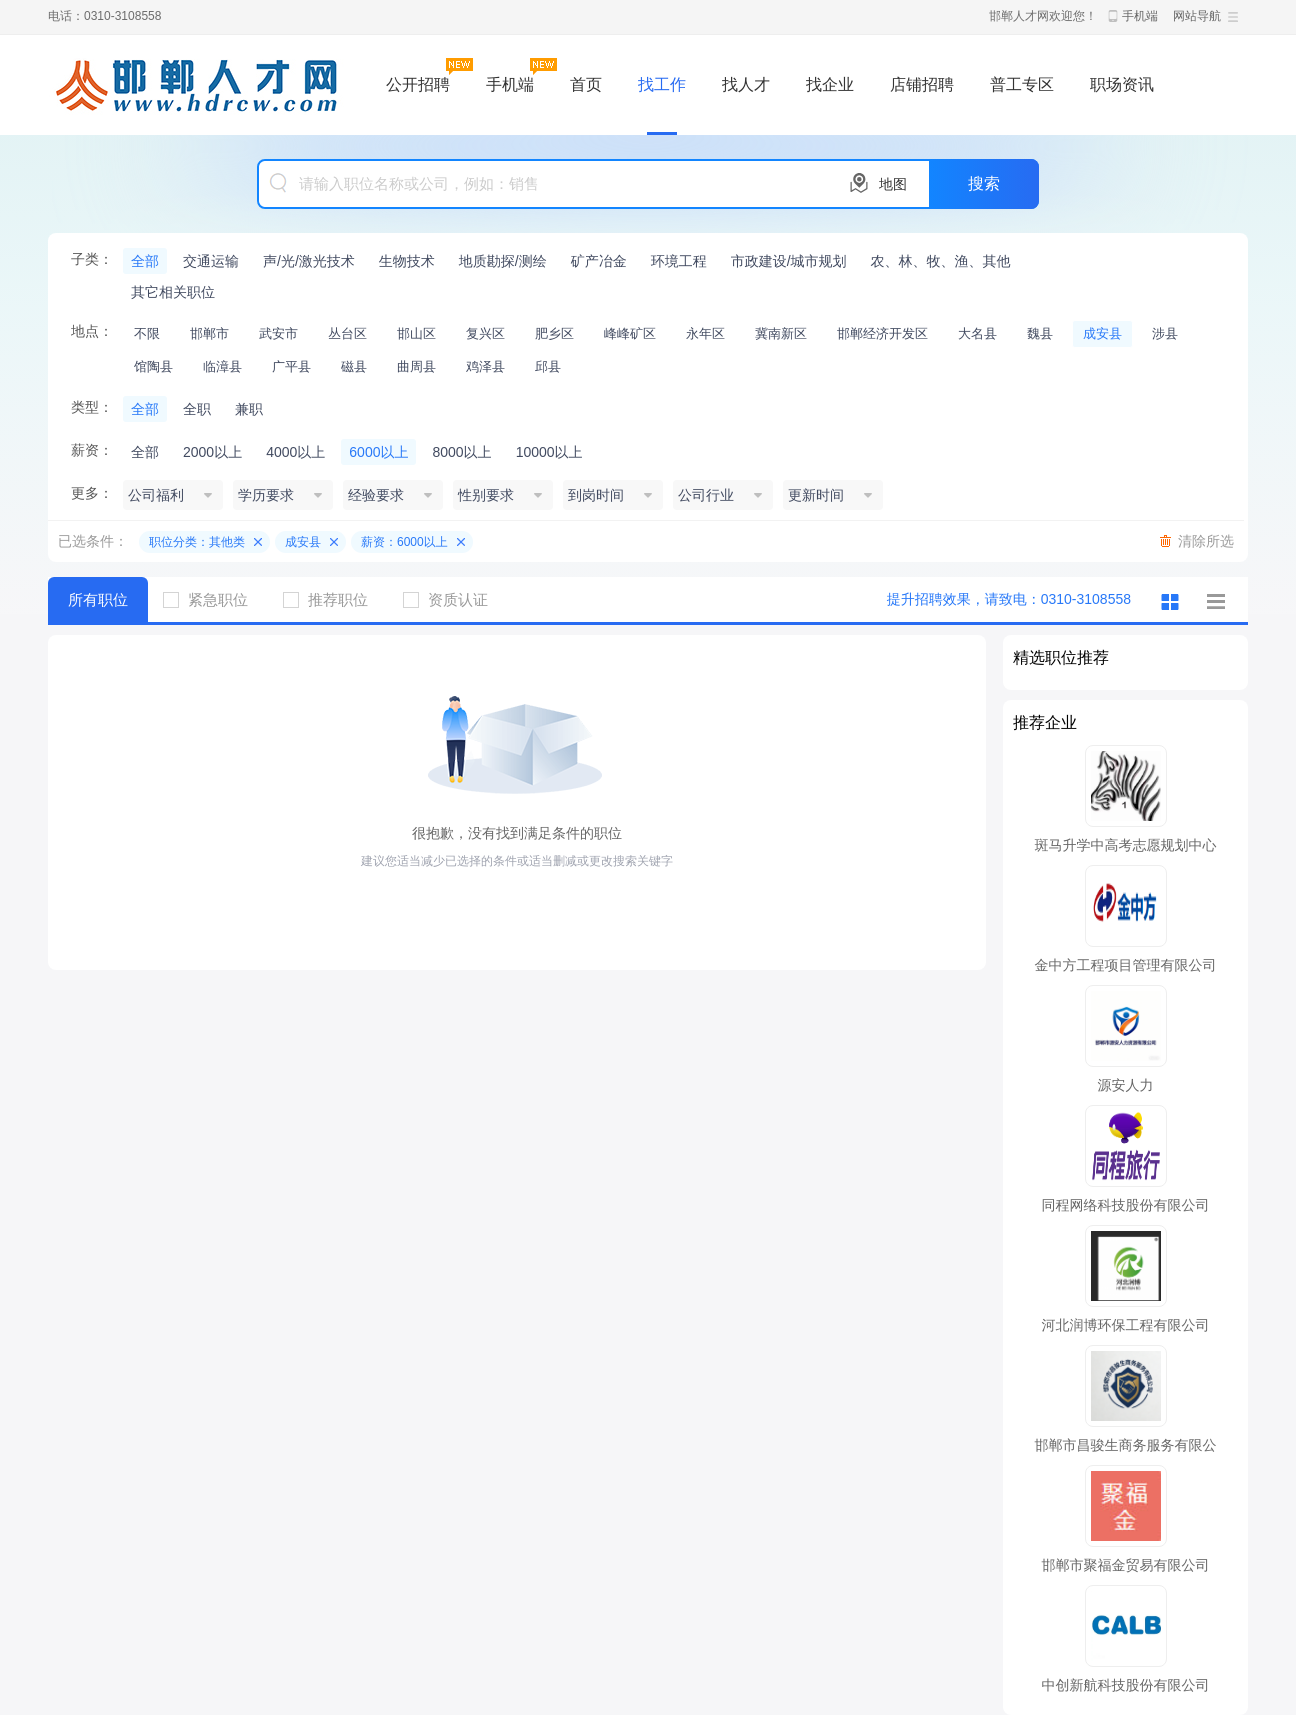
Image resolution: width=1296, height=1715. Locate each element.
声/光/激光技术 (309, 261)
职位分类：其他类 (197, 542)
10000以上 (549, 452)
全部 (145, 261)
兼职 (249, 409)
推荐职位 (333, 599)
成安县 (1102, 333)
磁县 (354, 366)
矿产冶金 (599, 261)
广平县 (291, 366)
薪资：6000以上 (404, 542)
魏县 (1040, 333)
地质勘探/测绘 (503, 261)
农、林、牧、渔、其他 (941, 261)
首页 (586, 84)
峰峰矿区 (630, 333)
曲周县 (416, 366)
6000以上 (378, 452)
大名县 (977, 333)
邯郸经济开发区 (882, 333)
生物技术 (407, 261)
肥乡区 (554, 333)
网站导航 (1197, 16)
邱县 (548, 366)
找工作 (662, 84)
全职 (197, 409)
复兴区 (485, 333)
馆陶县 (153, 366)
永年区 (705, 333)
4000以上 (295, 452)
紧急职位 (213, 599)
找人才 (746, 84)
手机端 (1140, 16)
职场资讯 (1122, 84)
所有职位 (98, 599)
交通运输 (211, 261)
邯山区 (416, 333)
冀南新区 (781, 333)
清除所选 (1206, 541)
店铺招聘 (922, 84)
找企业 (830, 84)
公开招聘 (418, 84)
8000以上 (461, 452)
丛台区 (347, 333)
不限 (147, 333)
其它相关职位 (173, 292)
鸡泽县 (485, 366)
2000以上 (212, 452)
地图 (893, 184)
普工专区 (1022, 84)
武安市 (278, 333)
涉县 (1165, 333)
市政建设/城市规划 (789, 261)
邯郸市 (209, 333)
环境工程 (679, 261)
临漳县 (222, 366)
